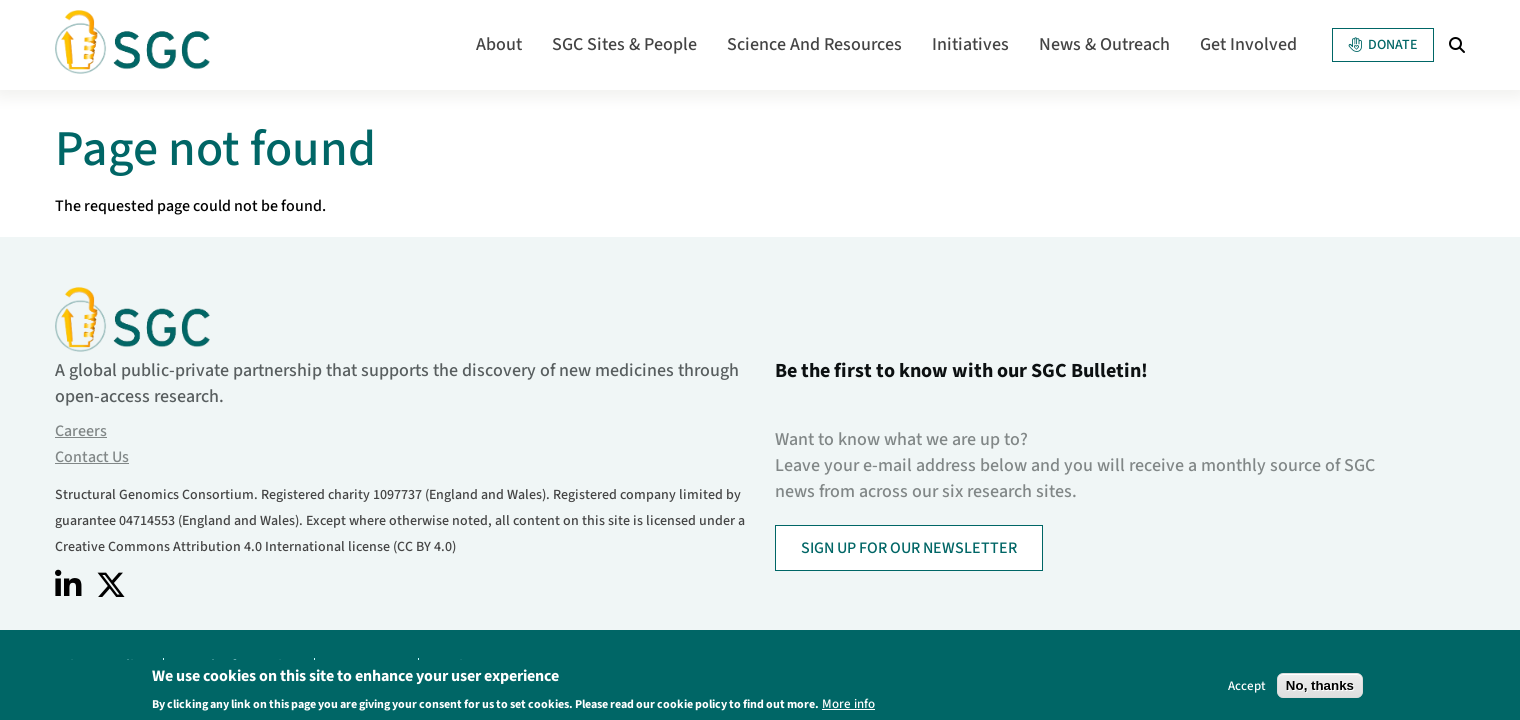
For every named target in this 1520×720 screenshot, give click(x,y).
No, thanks (1320, 687)
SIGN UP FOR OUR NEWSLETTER (909, 548)
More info (848, 705)
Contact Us (92, 457)
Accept (1247, 687)
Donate (1383, 45)
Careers (81, 431)
